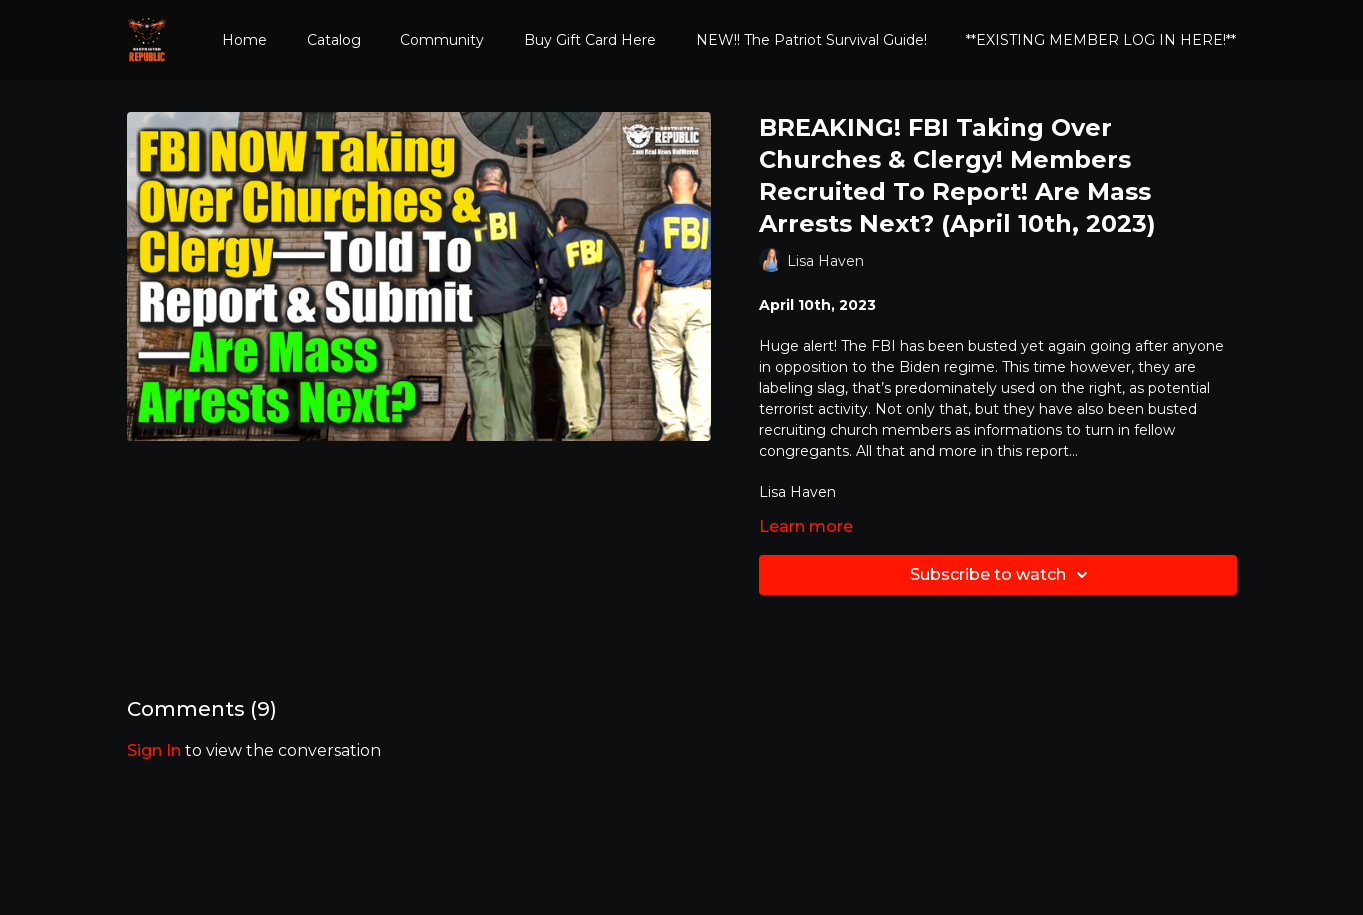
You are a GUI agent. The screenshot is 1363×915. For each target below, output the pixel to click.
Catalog (334, 40)
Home (244, 40)
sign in (154, 750)
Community (442, 40)
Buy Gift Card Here (590, 40)
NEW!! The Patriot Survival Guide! (811, 40)
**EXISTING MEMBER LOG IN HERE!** (1101, 40)
